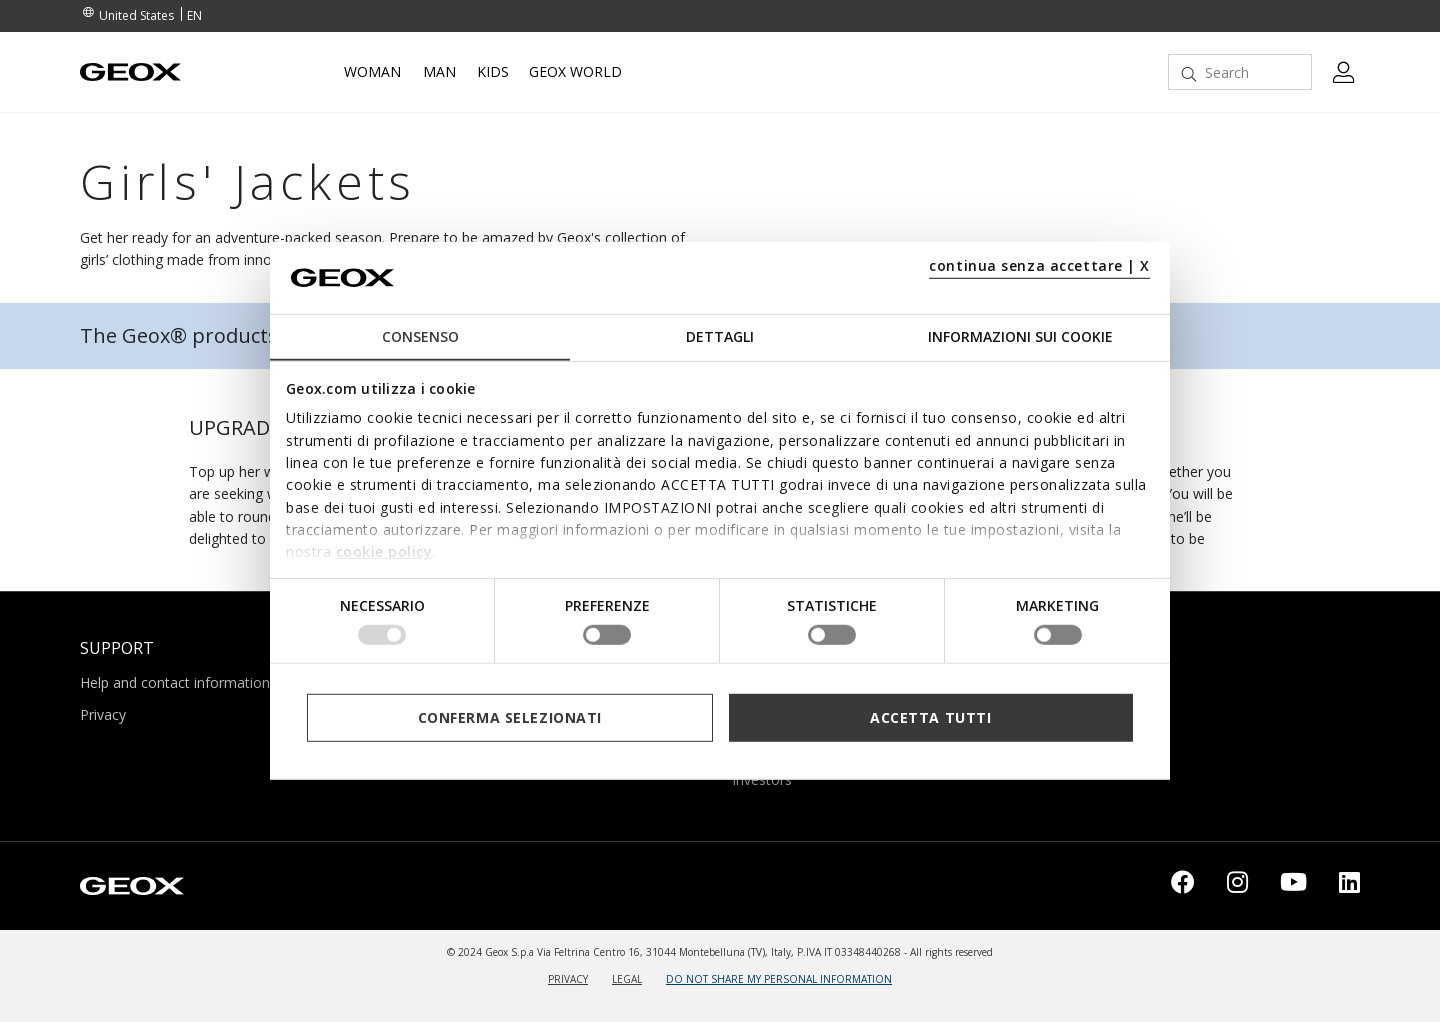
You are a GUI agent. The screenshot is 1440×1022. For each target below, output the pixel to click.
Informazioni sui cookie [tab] (1020, 336)
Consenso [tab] (420, 336)
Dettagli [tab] (720, 336)
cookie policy (384, 551)
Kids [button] (493, 72)
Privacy (103, 714)
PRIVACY (568, 979)
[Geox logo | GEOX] (132, 884)
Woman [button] (372, 72)
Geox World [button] (575, 72)
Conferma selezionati (510, 717)
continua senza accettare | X (1039, 265)
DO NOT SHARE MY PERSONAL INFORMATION (779, 979)
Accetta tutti (930, 717)
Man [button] (439, 72)
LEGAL (627, 979)
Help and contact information (175, 682)
